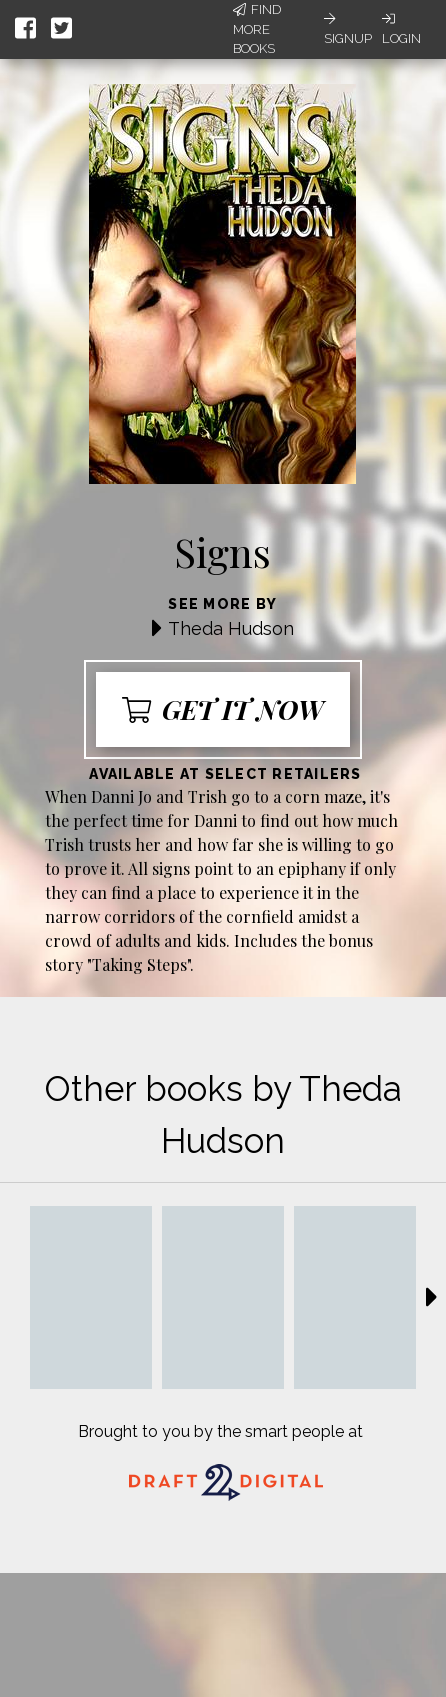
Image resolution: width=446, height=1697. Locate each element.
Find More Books (257, 29)
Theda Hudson (231, 628)
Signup (348, 29)
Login (401, 29)
